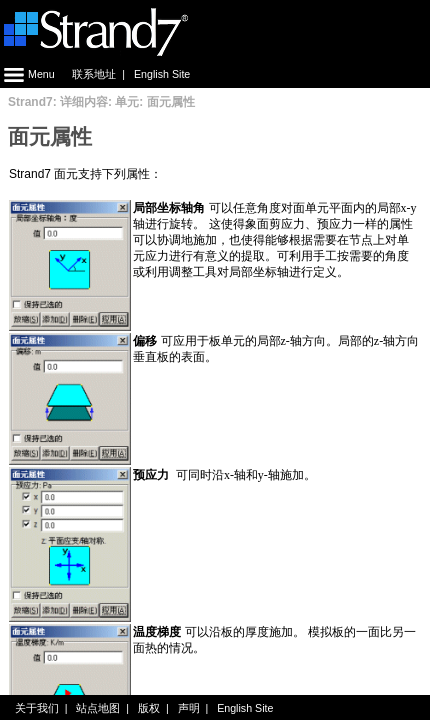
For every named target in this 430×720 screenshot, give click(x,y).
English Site (162, 74)
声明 (189, 708)
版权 (149, 708)
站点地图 (98, 708)
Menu (27, 74)
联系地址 (94, 74)
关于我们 (37, 708)
